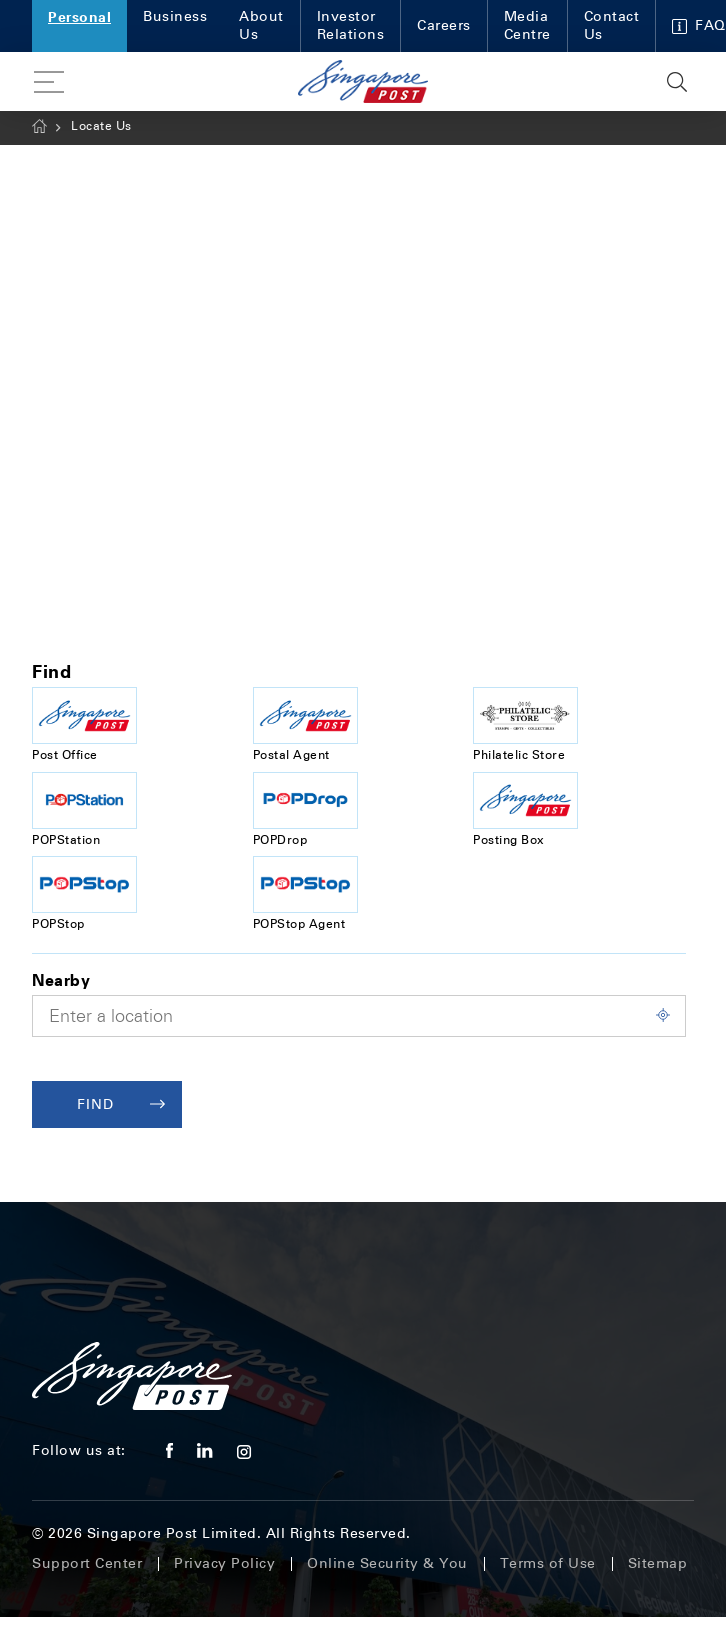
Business (175, 16)
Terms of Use (548, 1563)
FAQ (699, 25)
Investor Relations (351, 25)
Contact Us (612, 25)
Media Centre (527, 25)
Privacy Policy (224, 1563)
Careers (444, 25)
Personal (79, 16)
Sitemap (658, 1563)
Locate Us (101, 126)
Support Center (87, 1563)
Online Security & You (387, 1563)
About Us (261, 25)
